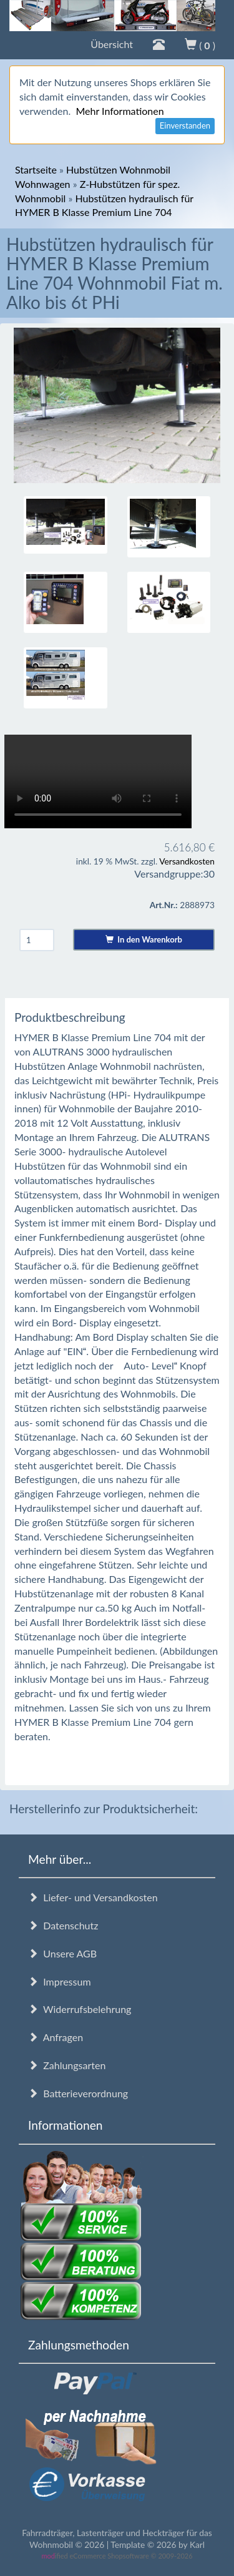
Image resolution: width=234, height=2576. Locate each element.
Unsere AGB (62, 1953)
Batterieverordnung (78, 2093)
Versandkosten (187, 861)
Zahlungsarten (66, 2065)
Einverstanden (185, 125)
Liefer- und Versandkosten (93, 1897)
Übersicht (111, 44)
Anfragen (55, 2037)
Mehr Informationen (119, 111)
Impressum (59, 1981)
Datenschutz (63, 1925)
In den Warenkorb (143, 939)
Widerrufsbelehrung (79, 2009)
